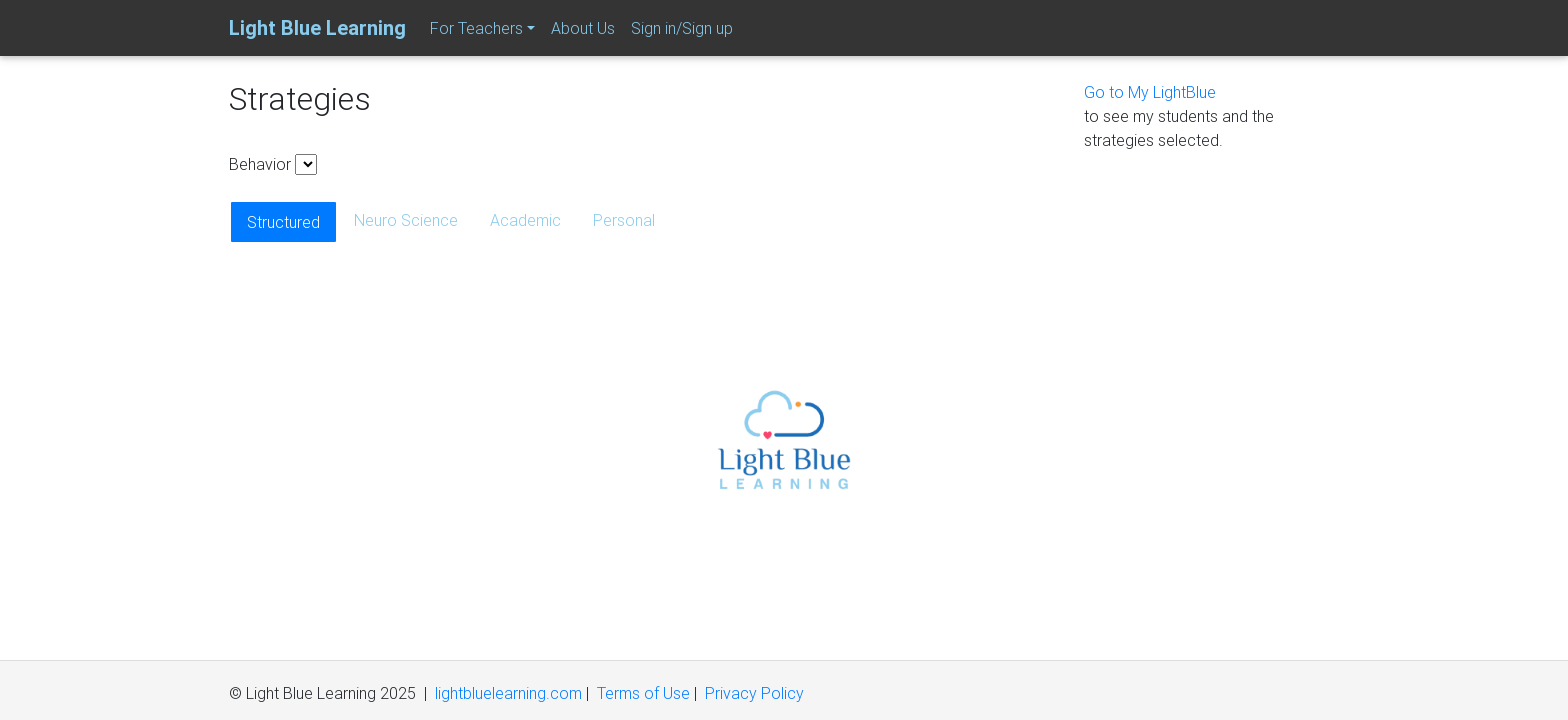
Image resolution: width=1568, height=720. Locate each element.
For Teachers (476, 28)
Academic (525, 220)
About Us (583, 28)
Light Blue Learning (317, 27)
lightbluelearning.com (508, 693)
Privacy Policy (754, 693)
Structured (283, 222)
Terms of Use (643, 693)
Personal (624, 220)
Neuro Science (406, 220)
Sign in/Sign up (682, 28)
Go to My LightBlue (1150, 92)
